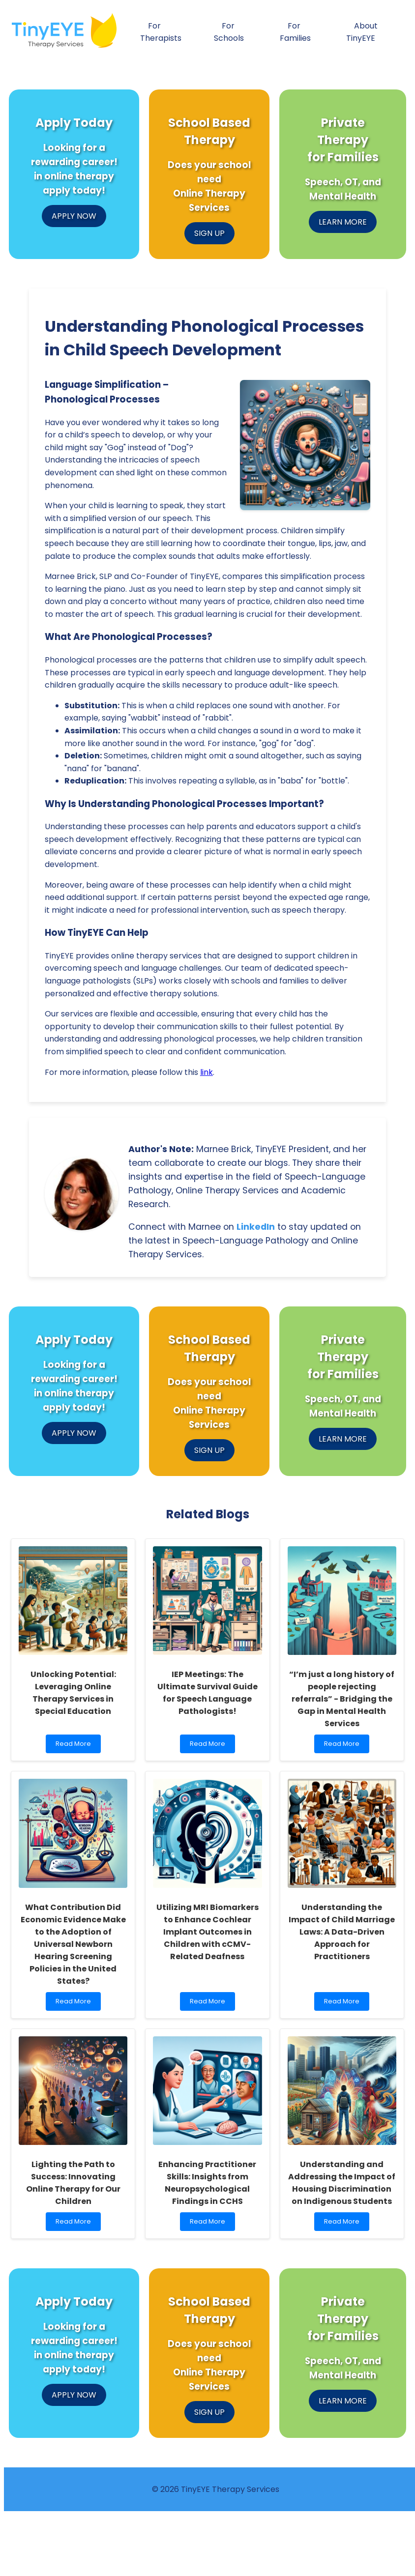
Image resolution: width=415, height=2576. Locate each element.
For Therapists (160, 32)
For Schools (229, 32)
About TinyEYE (362, 32)
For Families (295, 32)
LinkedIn (256, 1227)
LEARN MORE (343, 222)
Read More (73, 1746)
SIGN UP (209, 233)
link (206, 1072)
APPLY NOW (74, 216)
